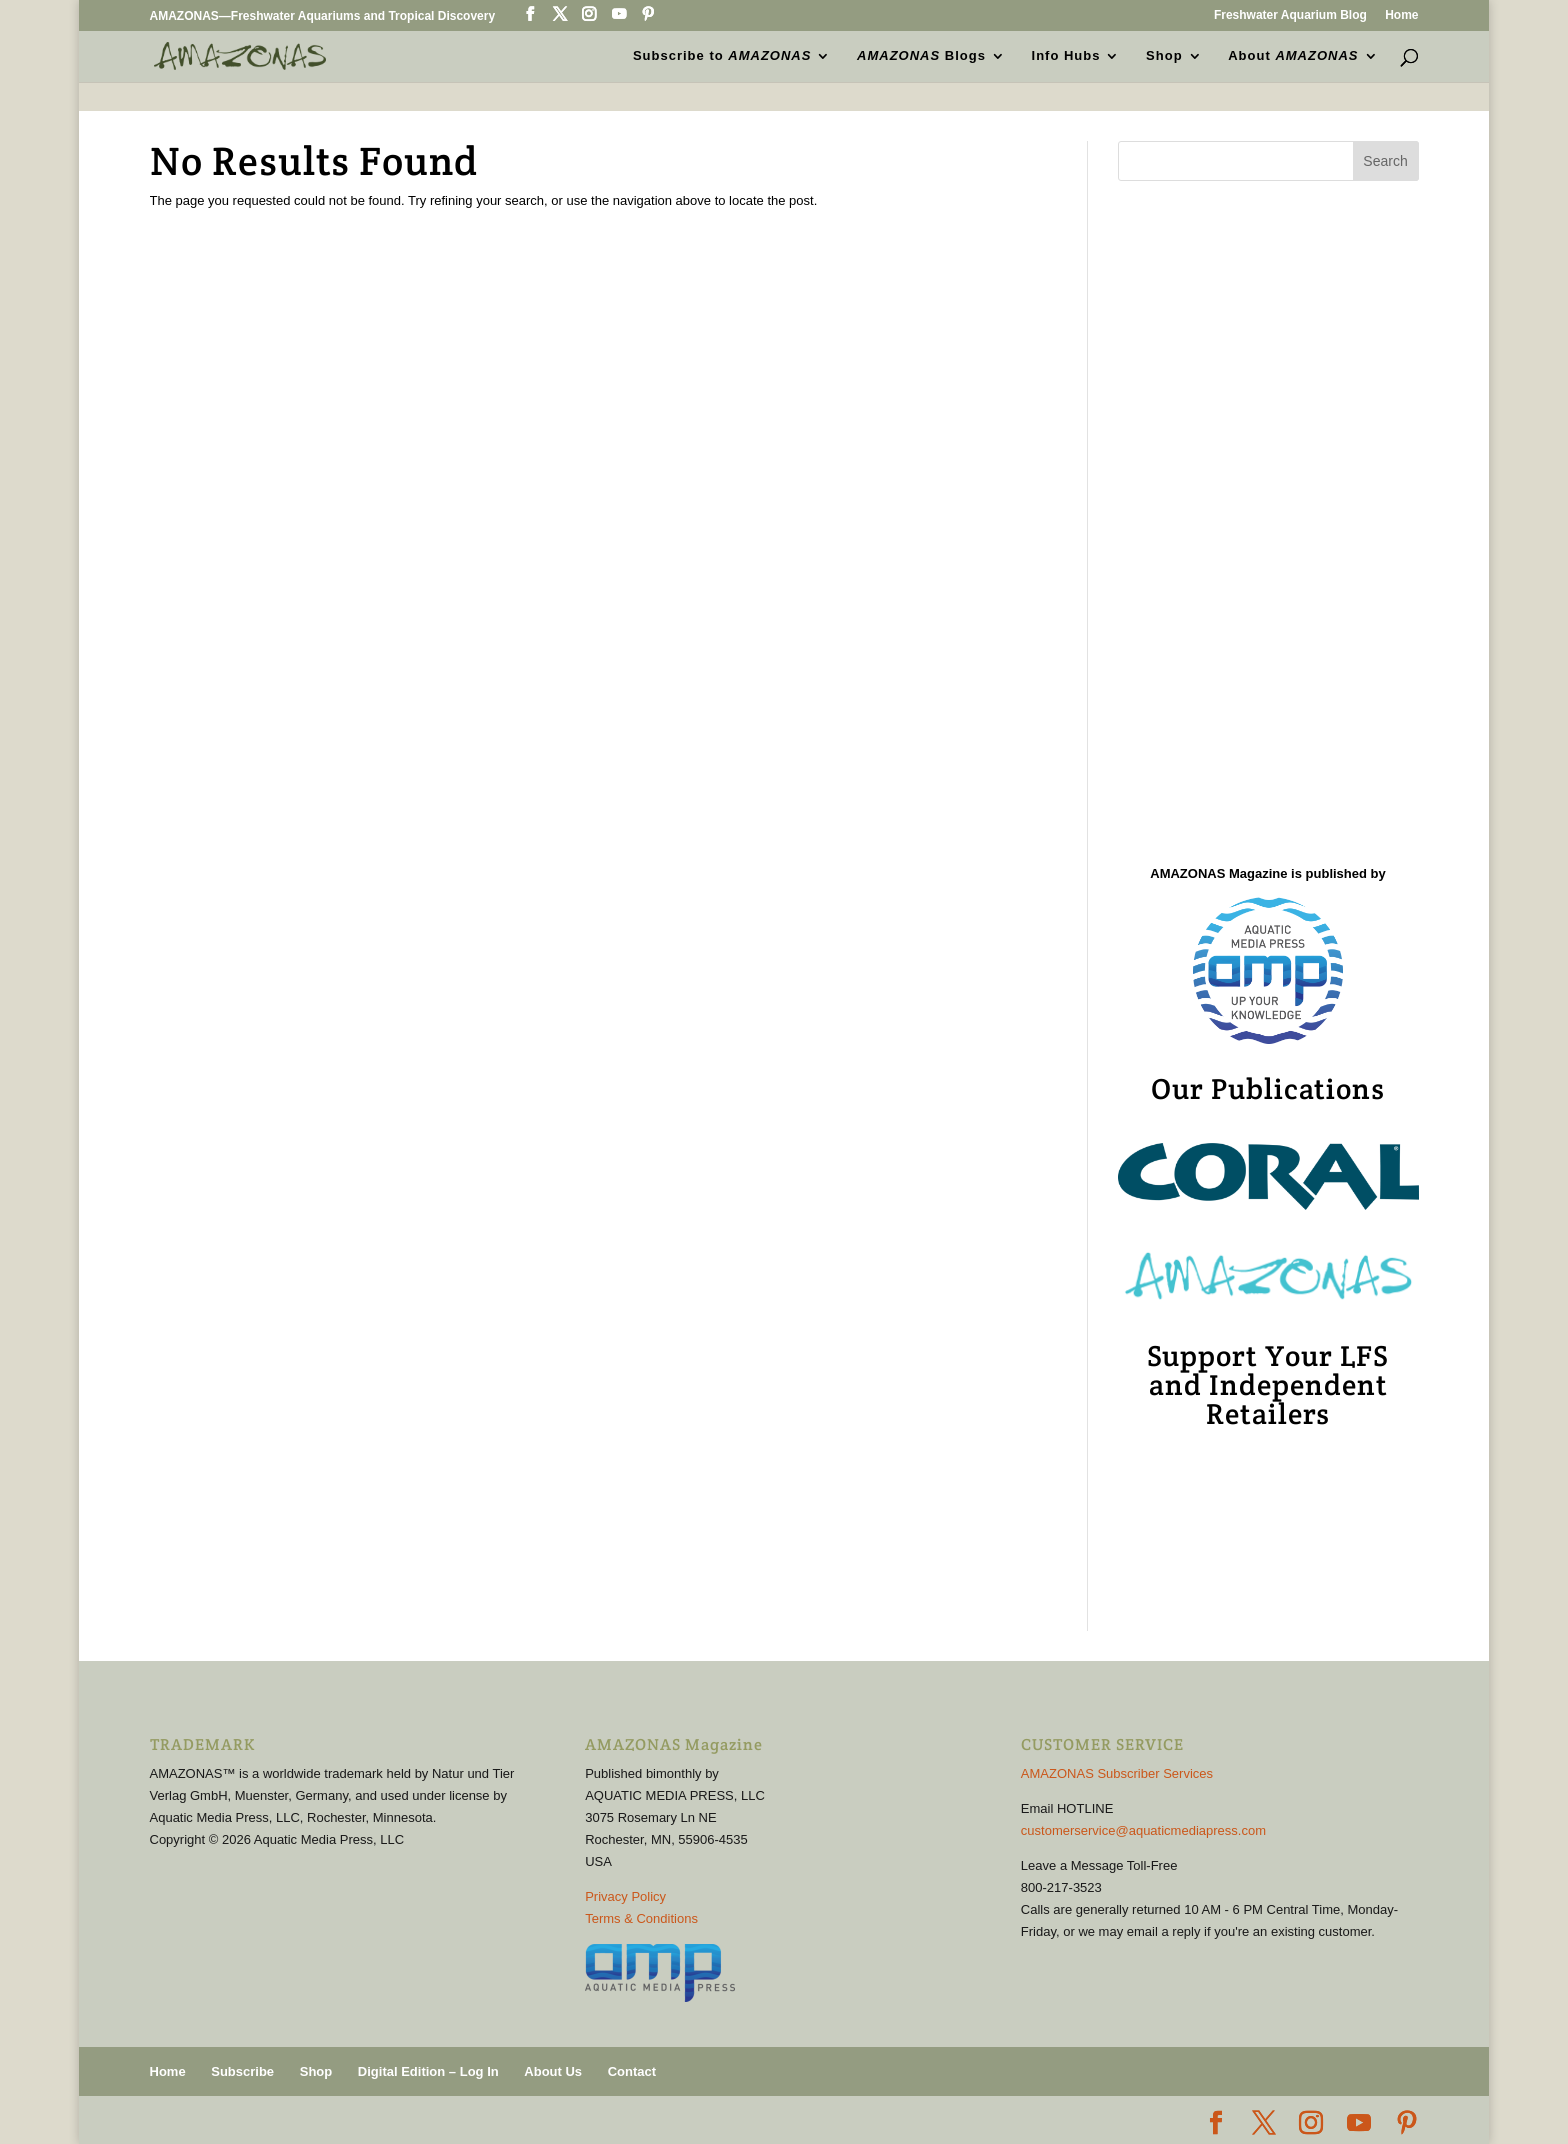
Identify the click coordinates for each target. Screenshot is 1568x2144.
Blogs (921, 56)
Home (1401, 15)
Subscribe (242, 2071)
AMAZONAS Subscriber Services (1117, 1773)
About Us (553, 2071)
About (1293, 56)
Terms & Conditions (641, 1918)
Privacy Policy (625, 1896)
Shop (1164, 56)
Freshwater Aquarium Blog (1290, 15)
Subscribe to (722, 56)
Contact (632, 2071)
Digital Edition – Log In (428, 2071)
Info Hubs (1066, 56)
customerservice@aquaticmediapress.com (1143, 1830)
